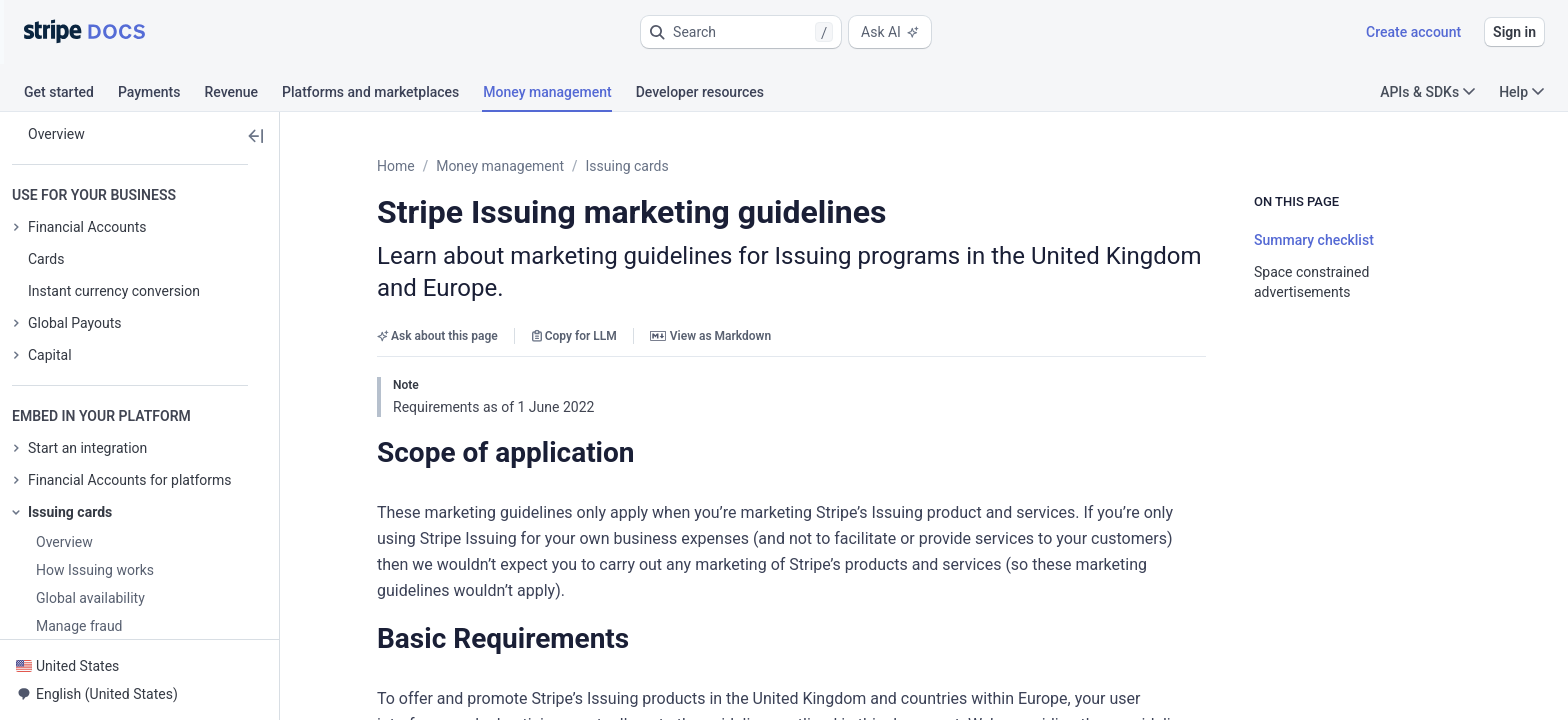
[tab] (71, 95)
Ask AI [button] (890, 32)
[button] (741, 32)
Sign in (1514, 32)
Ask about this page (437, 304)
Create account (1413, 32)
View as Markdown (710, 304)
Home (396, 166)
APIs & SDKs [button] (1427, 92)
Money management (500, 166)
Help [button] (1521, 92)
